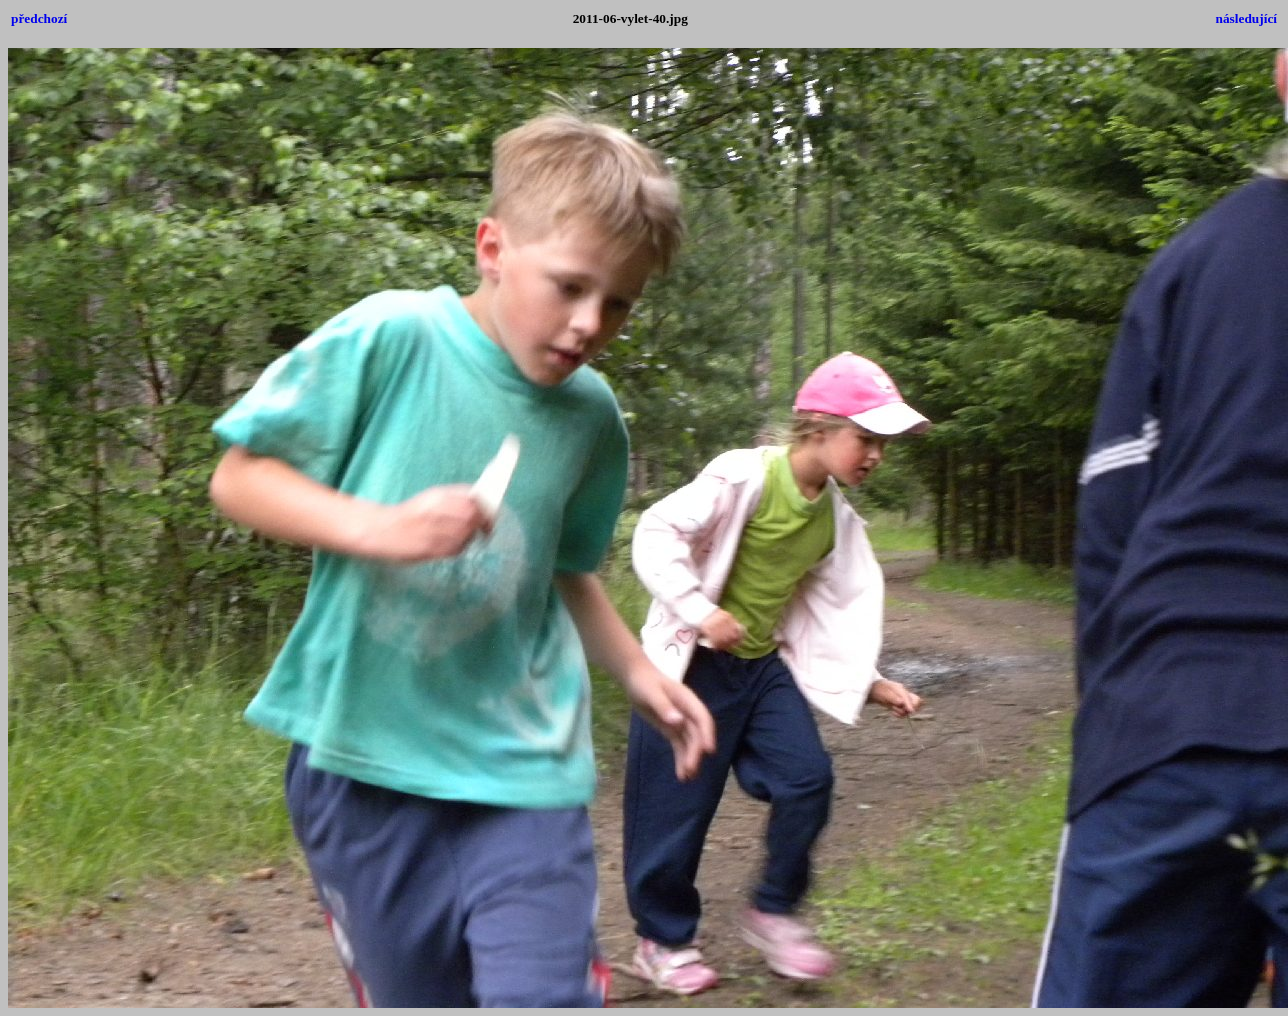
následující (1246, 18)
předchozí (39, 18)
